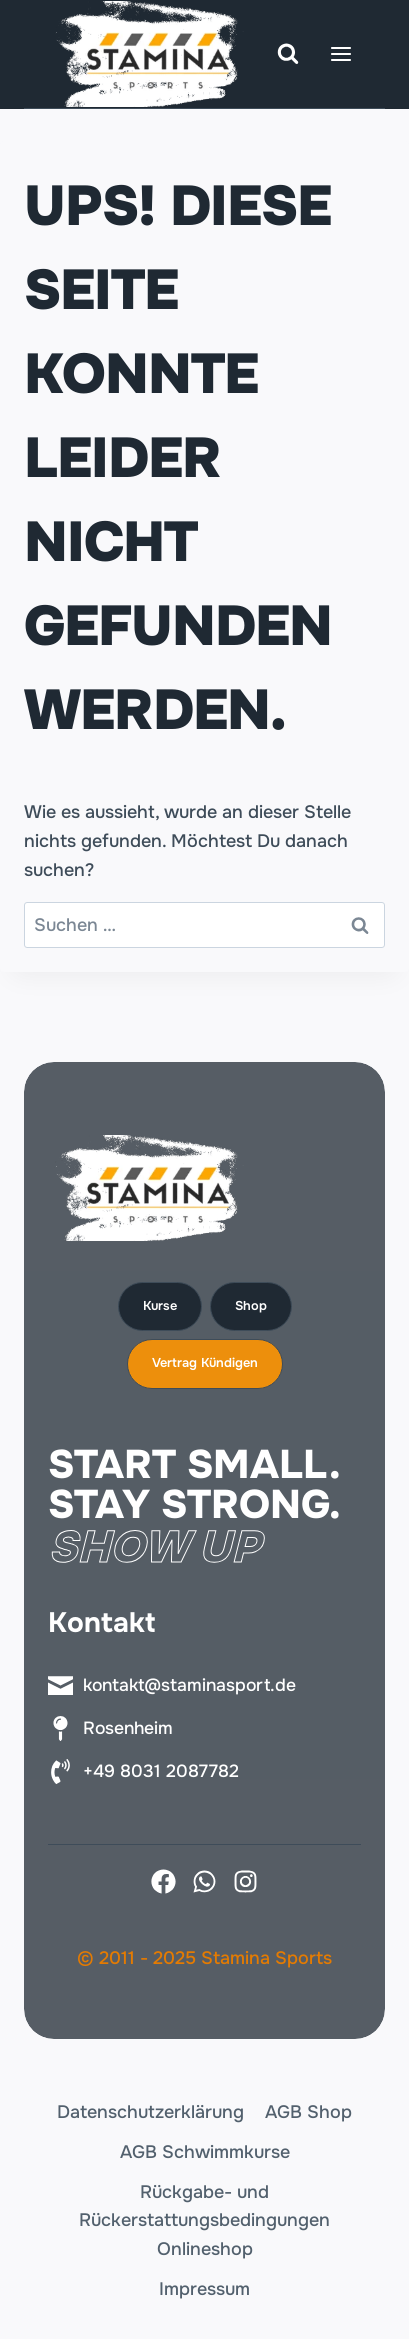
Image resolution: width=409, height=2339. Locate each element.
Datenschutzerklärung (150, 2112)
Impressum (204, 2289)
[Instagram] (245, 1881)
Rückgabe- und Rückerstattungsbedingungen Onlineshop (204, 2221)
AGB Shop (308, 2112)
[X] (204, 1881)
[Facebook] (163, 1881)
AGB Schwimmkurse (205, 2152)
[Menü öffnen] (340, 53)
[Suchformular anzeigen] (288, 54)
